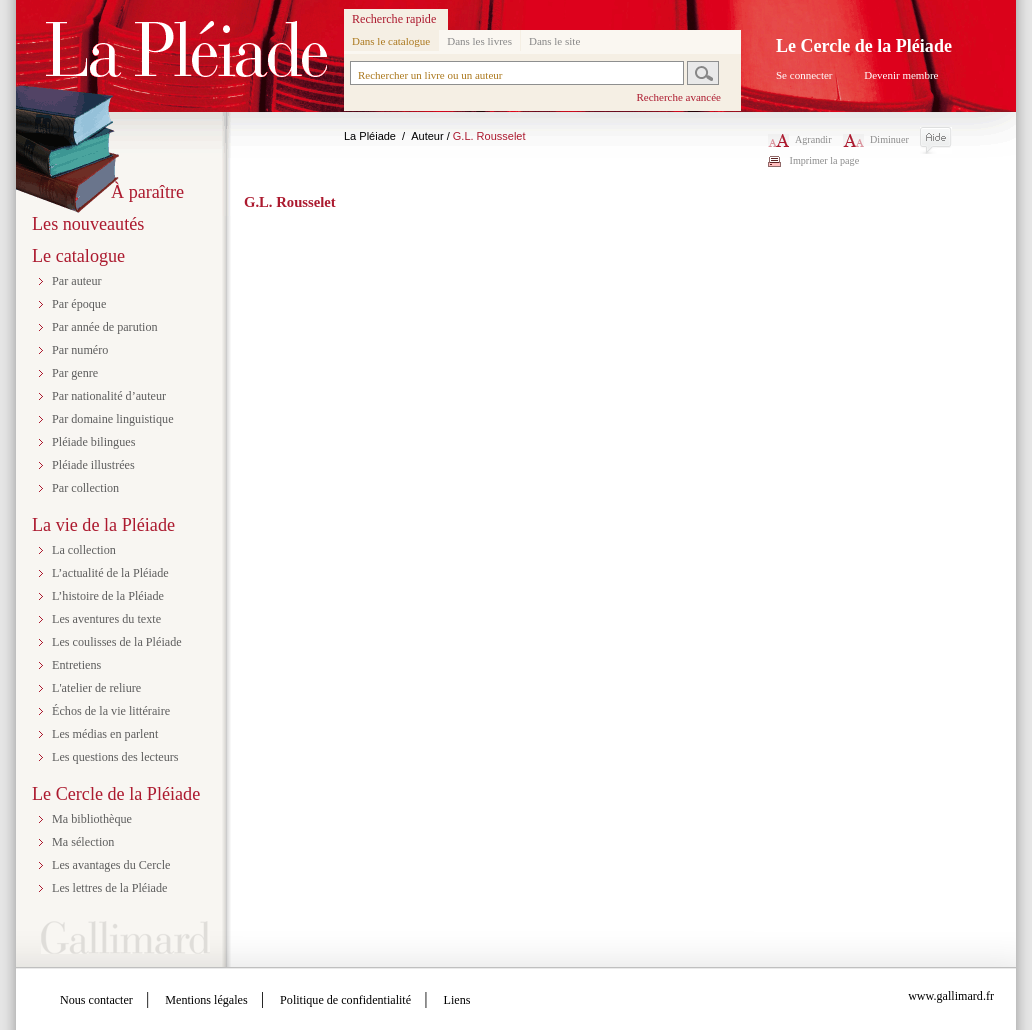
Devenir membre (901, 75)
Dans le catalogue (391, 41)
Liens (457, 1000)
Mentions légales (206, 1000)
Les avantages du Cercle (111, 865)
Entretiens (76, 665)
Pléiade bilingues (93, 442)
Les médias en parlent (105, 734)
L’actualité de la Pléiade (110, 573)
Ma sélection (83, 842)
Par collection (85, 488)
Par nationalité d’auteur (109, 396)
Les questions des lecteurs (115, 757)
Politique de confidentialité (345, 1000)
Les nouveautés (88, 224)
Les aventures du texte (106, 619)
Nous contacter (96, 1000)
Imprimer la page (825, 160)
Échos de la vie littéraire (111, 711)
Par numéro (80, 350)
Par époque (79, 304)
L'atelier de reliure (96, 688)
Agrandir (800, 139)
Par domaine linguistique (113, 419)
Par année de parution (105, 327)
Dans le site (554, 41)
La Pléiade (370, 136)
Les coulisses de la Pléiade (117, 642)
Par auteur (77, 281)
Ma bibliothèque (92, 819)
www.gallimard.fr (951, 996)
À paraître (147, 192)
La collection (84, 550)
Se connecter (804, 75)
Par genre (75, 373)
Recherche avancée (678, 97)
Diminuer (876, 139)
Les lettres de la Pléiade (109, 888)
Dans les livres (479, 41)
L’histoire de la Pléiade (108, 596)
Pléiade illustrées (93, 465)
